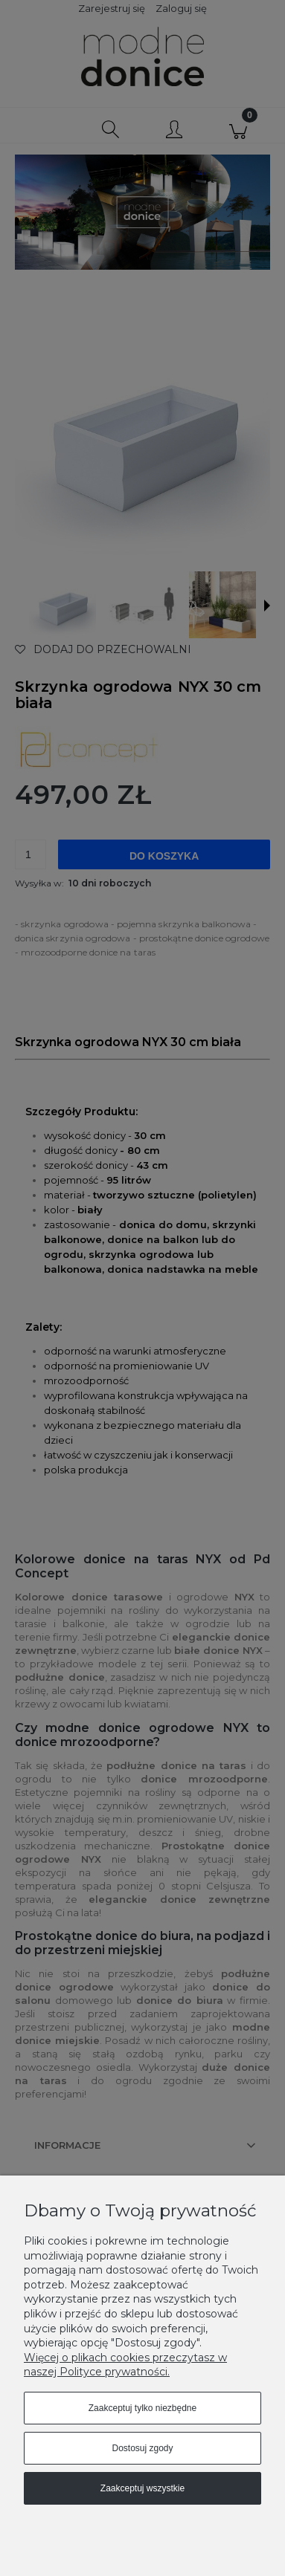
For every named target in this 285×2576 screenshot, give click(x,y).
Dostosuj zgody (142, 2448)
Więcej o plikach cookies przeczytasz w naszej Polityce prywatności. (125, 2365)
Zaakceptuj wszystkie (142, 2488)
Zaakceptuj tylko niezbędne (142, 2408)
